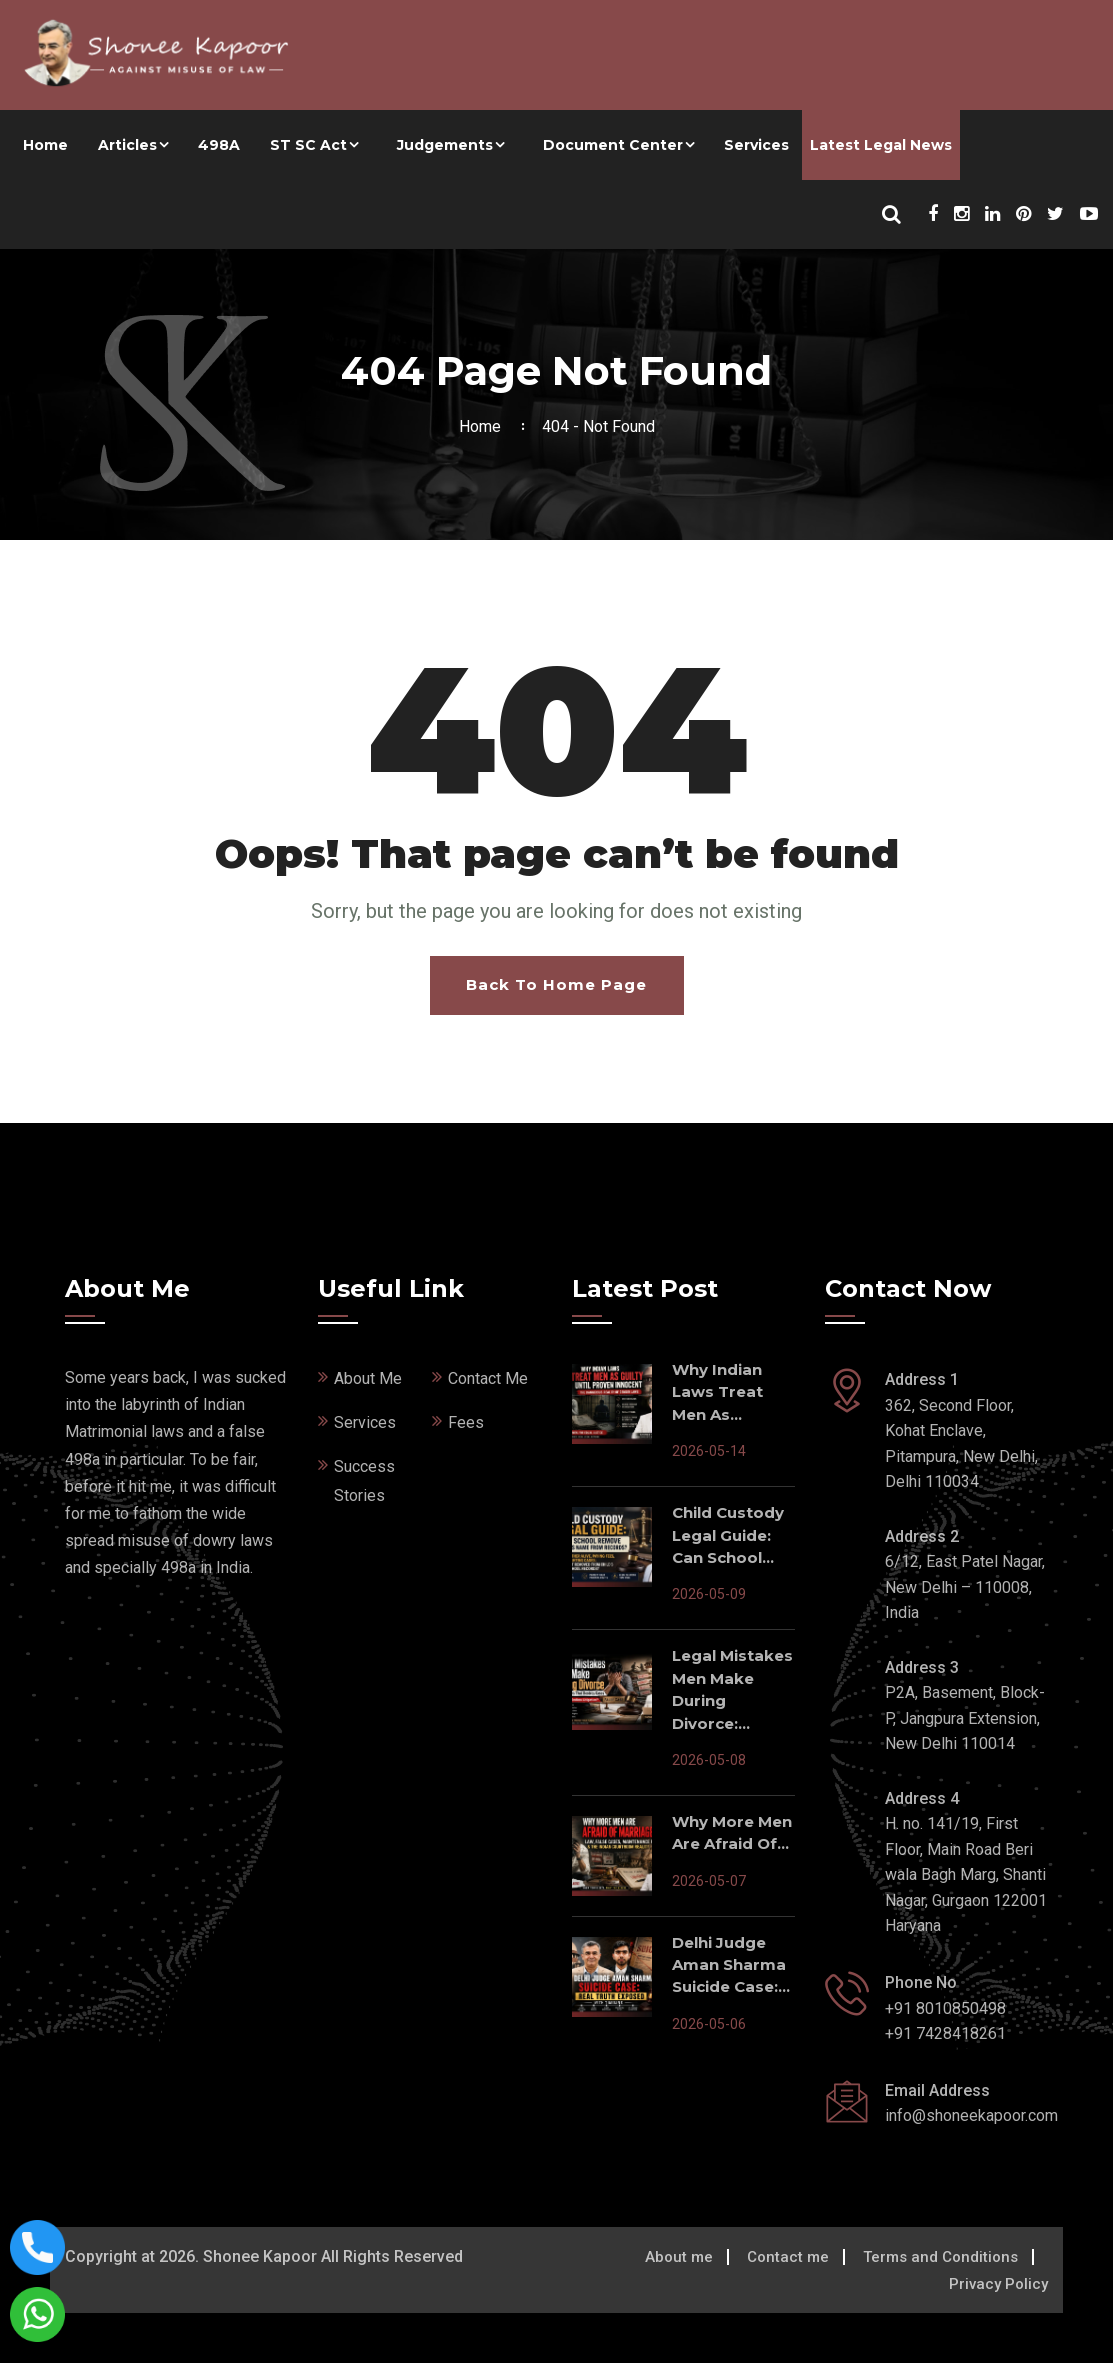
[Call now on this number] (37, 2246)
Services (756, 145)
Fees (466, 1429)
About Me (368, 1385)
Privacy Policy (998, 2291)
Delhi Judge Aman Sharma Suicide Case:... (731, 1972)
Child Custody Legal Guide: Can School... (728, 1542)
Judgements (445, 145)
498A (219, 145)
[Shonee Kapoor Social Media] (933, 214)
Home (45, 145)
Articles (127, 145)
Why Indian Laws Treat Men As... (717, 1399)
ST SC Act (308, 145)
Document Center (613, 145)
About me (679, 2264)
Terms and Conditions (940, 2264)
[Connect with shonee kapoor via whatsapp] (37, 2313)
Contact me (788, 2264)
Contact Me (488, 1385)
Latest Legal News (881, 145)
